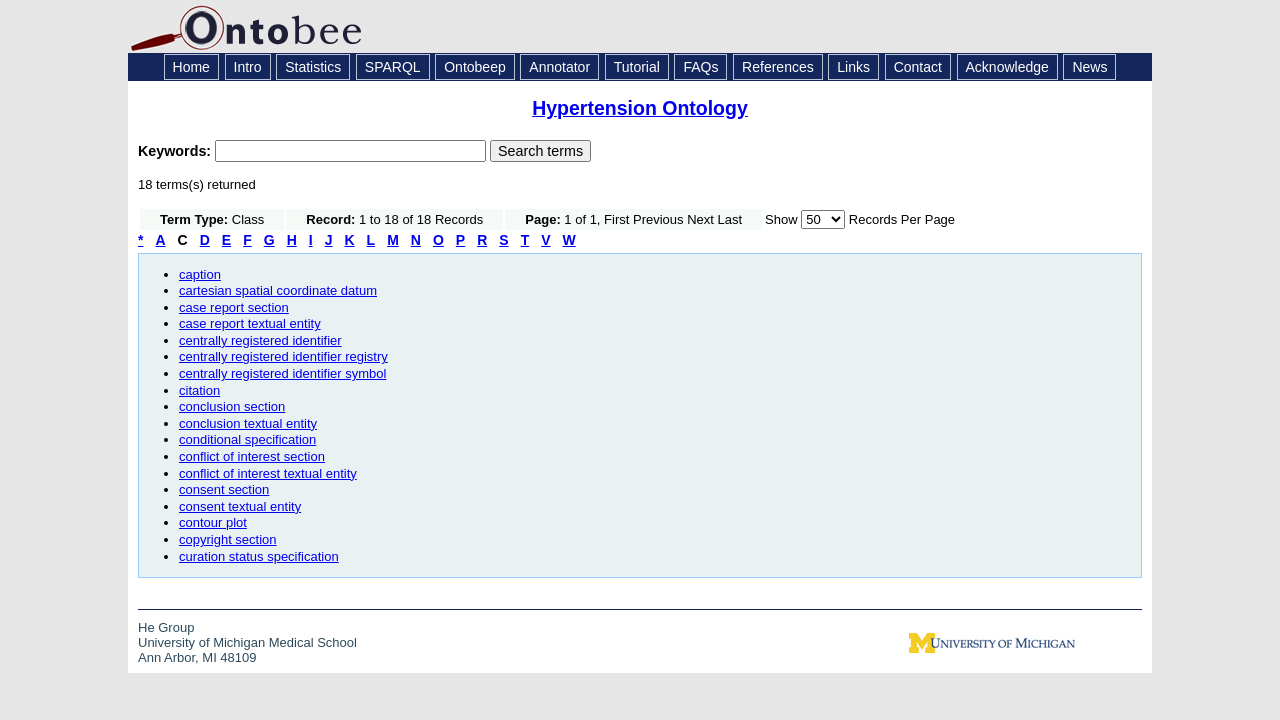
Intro (248, 67)
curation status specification (259, 556)
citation (199, 390)
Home (191, 67)
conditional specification (247, 439)
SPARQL (393, 67)
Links (853, 67)
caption (200, 274)
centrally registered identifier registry (283, 356)
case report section (234, 307)
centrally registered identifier (260, 340)
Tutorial (637, 67)
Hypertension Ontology (640, 108)
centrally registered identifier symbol (282, 373)
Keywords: (176, 151)
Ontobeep (475, 67)
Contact (918, 67)
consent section (224, 489)
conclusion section (232, 406)
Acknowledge (1007, 67)
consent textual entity (240, 506)
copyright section (228, 539)
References (778, 67)
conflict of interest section (252, 456)
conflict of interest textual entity (268, 473)
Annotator (559, 67)
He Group (166, 627)
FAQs (700, 67)
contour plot (213, 522)
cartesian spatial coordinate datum (278, 290)
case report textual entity (250, 323)
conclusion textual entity (248, 423)
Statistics (313, 67)
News (1089, 67)
